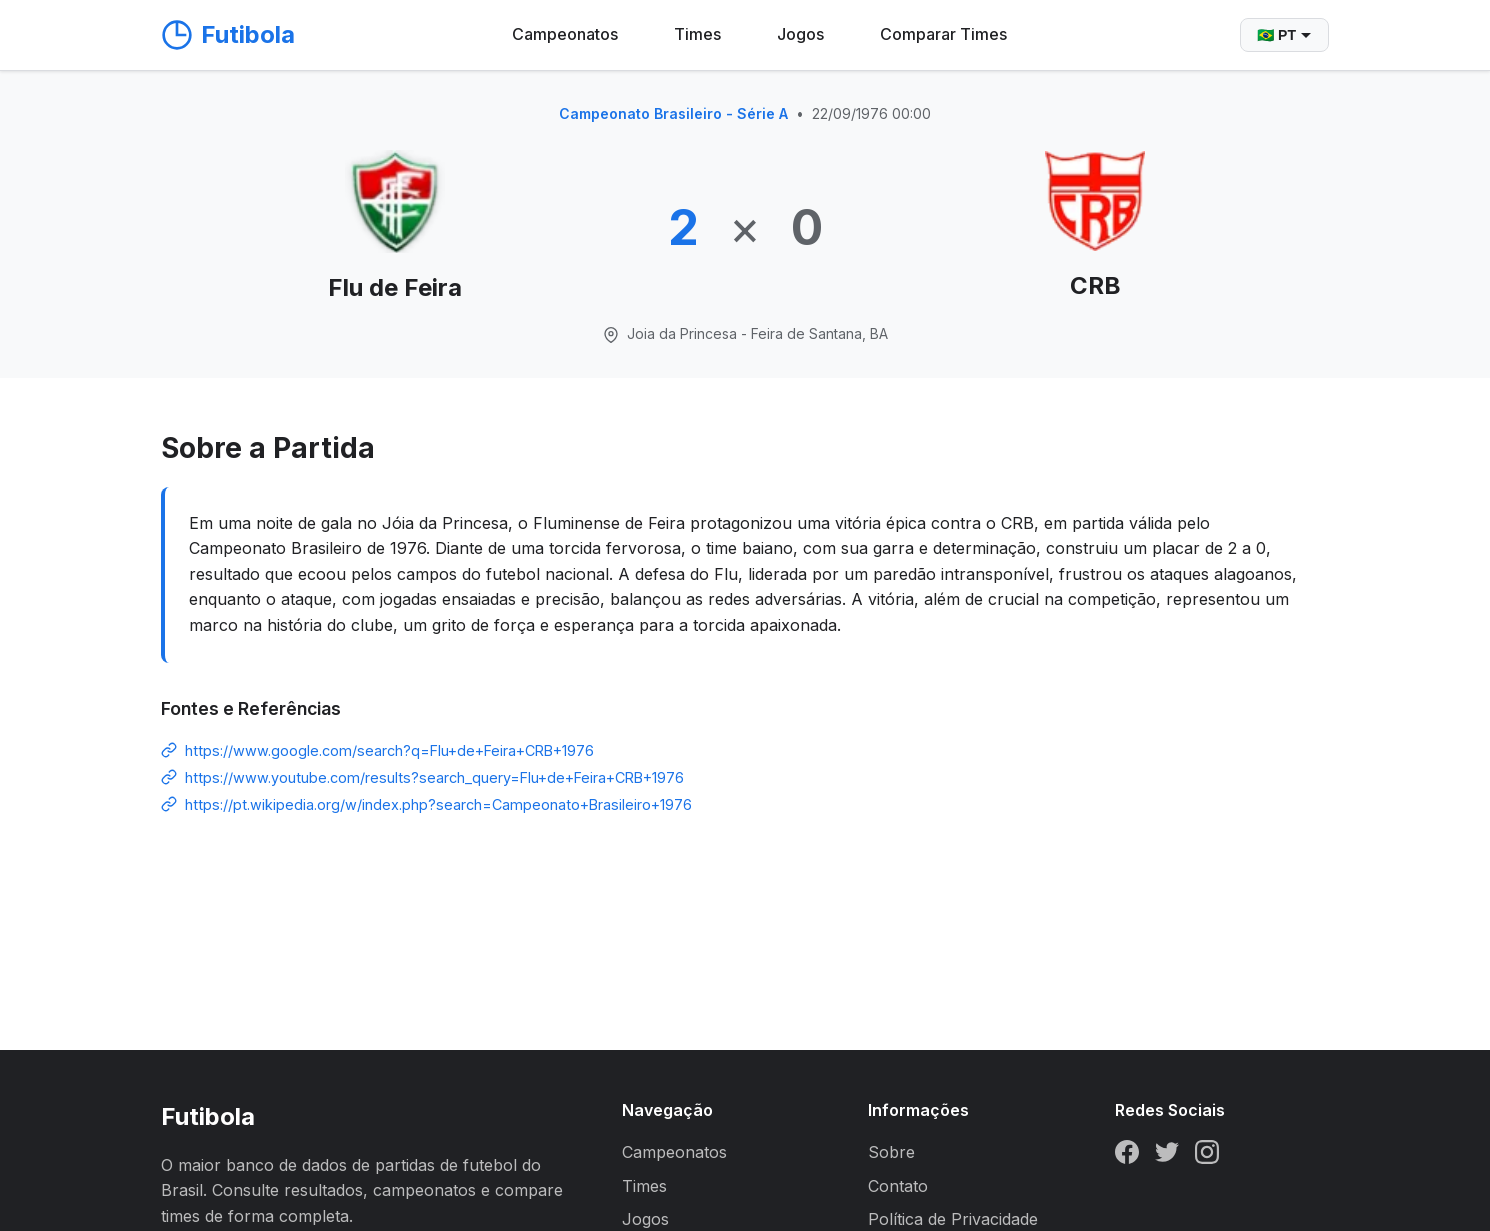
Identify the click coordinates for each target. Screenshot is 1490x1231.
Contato (898, 1186)
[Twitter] (1167, 1156)
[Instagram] (1207, 1156)
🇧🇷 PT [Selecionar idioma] (1284, 35)
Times (697, 34)
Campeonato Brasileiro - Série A (673, 113)
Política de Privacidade (953, 1219)
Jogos (800, 34)
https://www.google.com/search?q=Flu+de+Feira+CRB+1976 (389, 750)
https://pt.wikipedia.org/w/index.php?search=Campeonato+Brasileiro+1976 (438, 804)
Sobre (891, 1152)
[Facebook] (1127, 1156)
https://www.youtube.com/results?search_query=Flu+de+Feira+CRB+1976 (434, 777)
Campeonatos (565, 34)
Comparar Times (943, 34)
